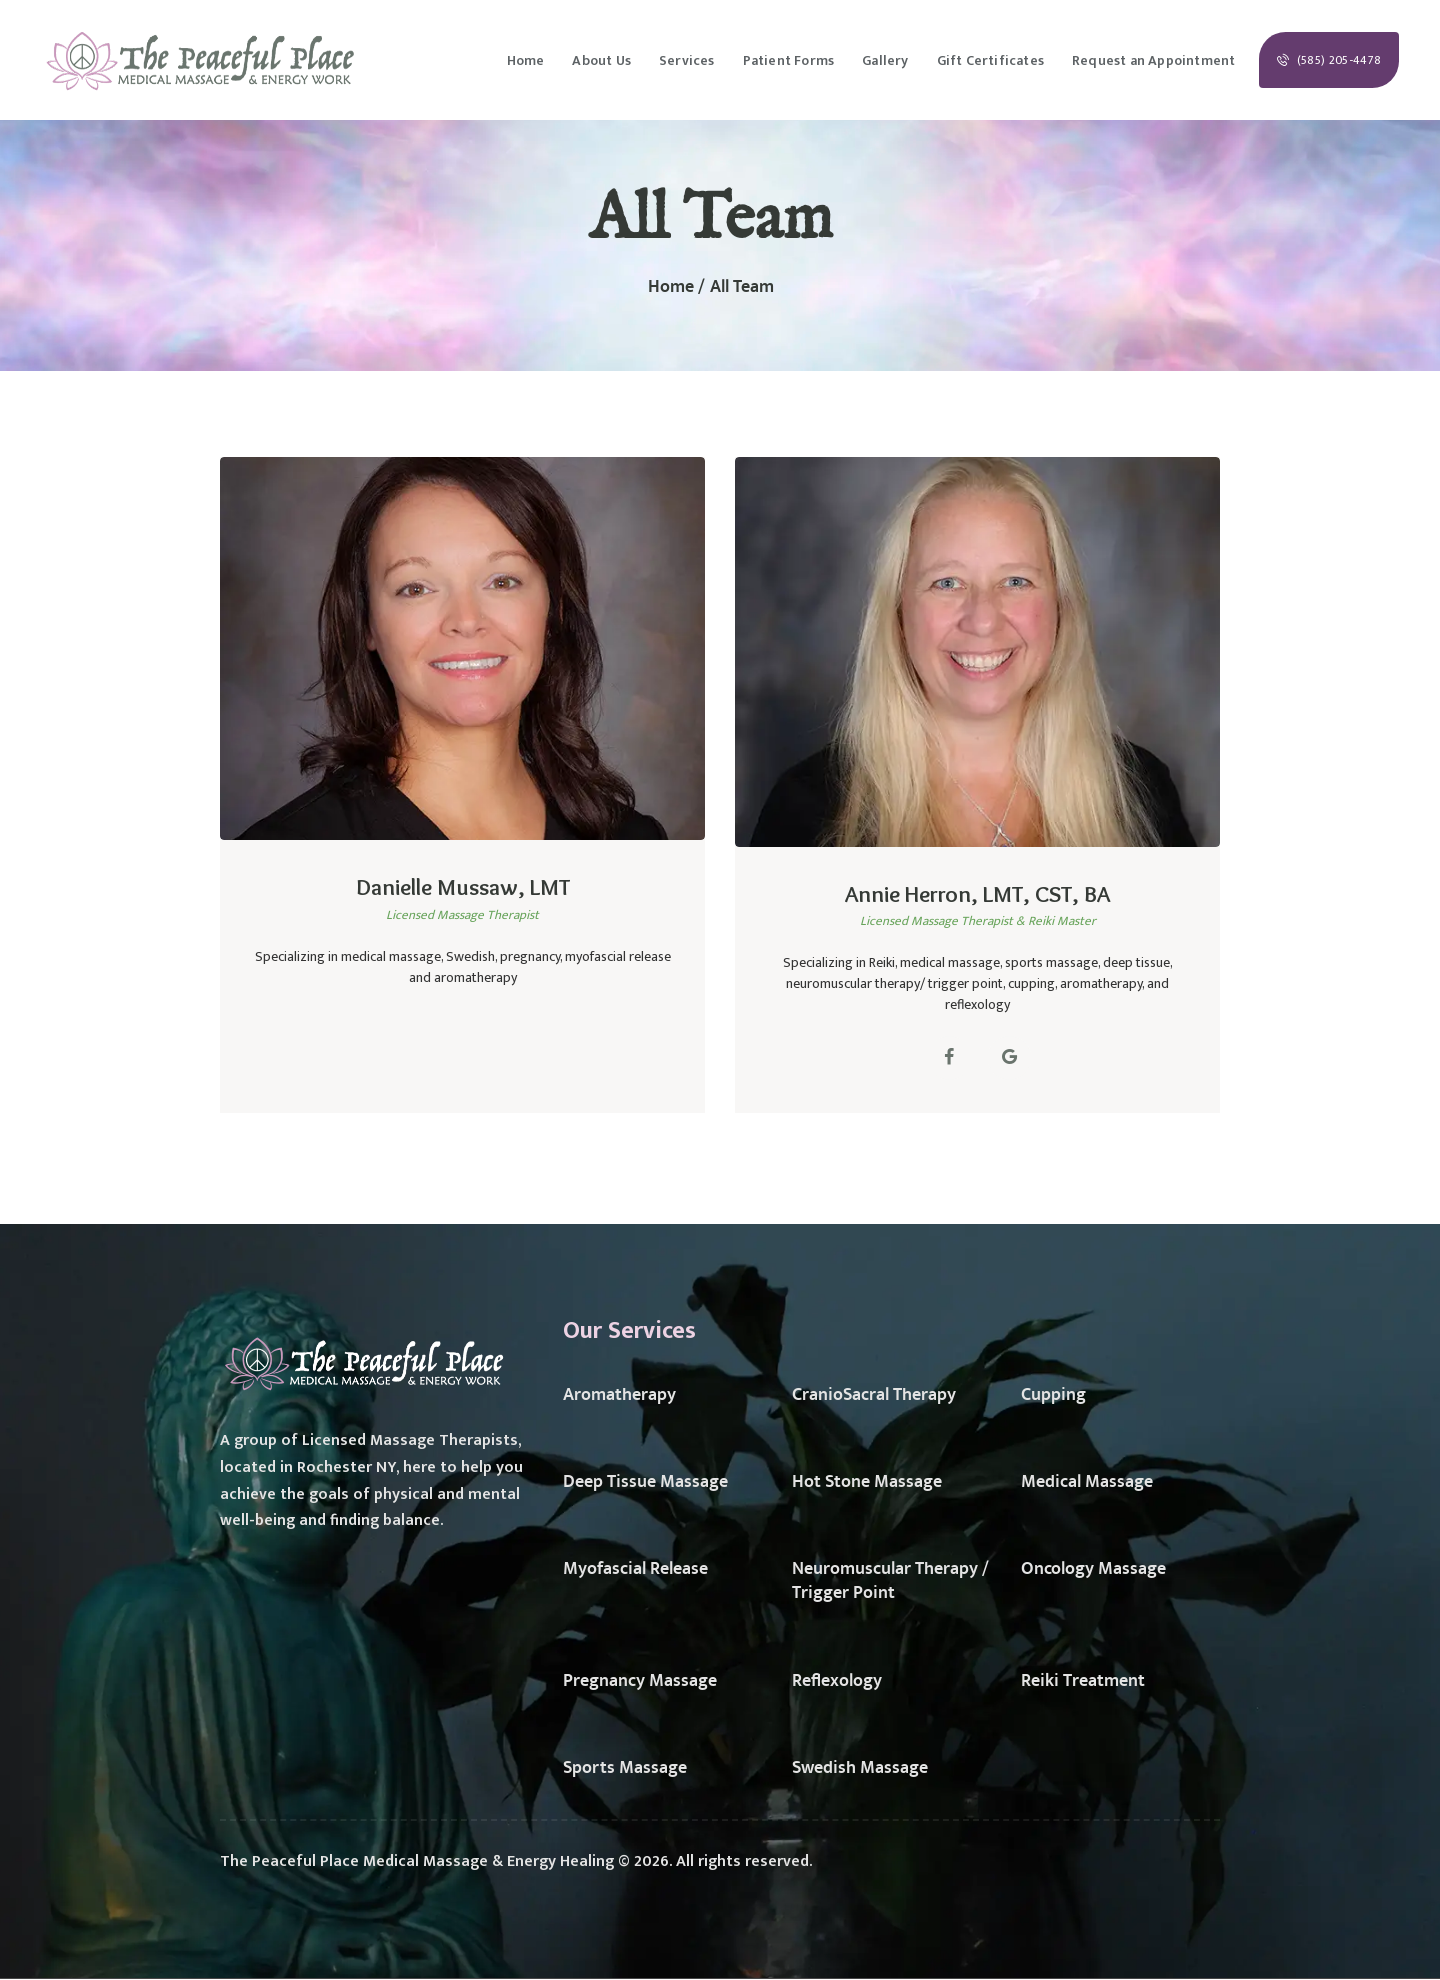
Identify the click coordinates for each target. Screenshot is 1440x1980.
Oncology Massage (1093, 1569)
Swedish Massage (860, 1768)
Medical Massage (1087, 1482)
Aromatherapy (619, 1395)
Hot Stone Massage (867, 1482)
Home (671, 287)
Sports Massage (625, 1768)
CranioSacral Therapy (874, 1395)
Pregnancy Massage (640, 1681)
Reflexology (837, 1681)
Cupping (1053, 1395)
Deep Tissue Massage (645, 1482)
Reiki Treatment (1083, 1681)
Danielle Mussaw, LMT (463, 886)
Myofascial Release (635, 1569)
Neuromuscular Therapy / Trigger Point (890, 1581)
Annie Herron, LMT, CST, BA (977, 893)
